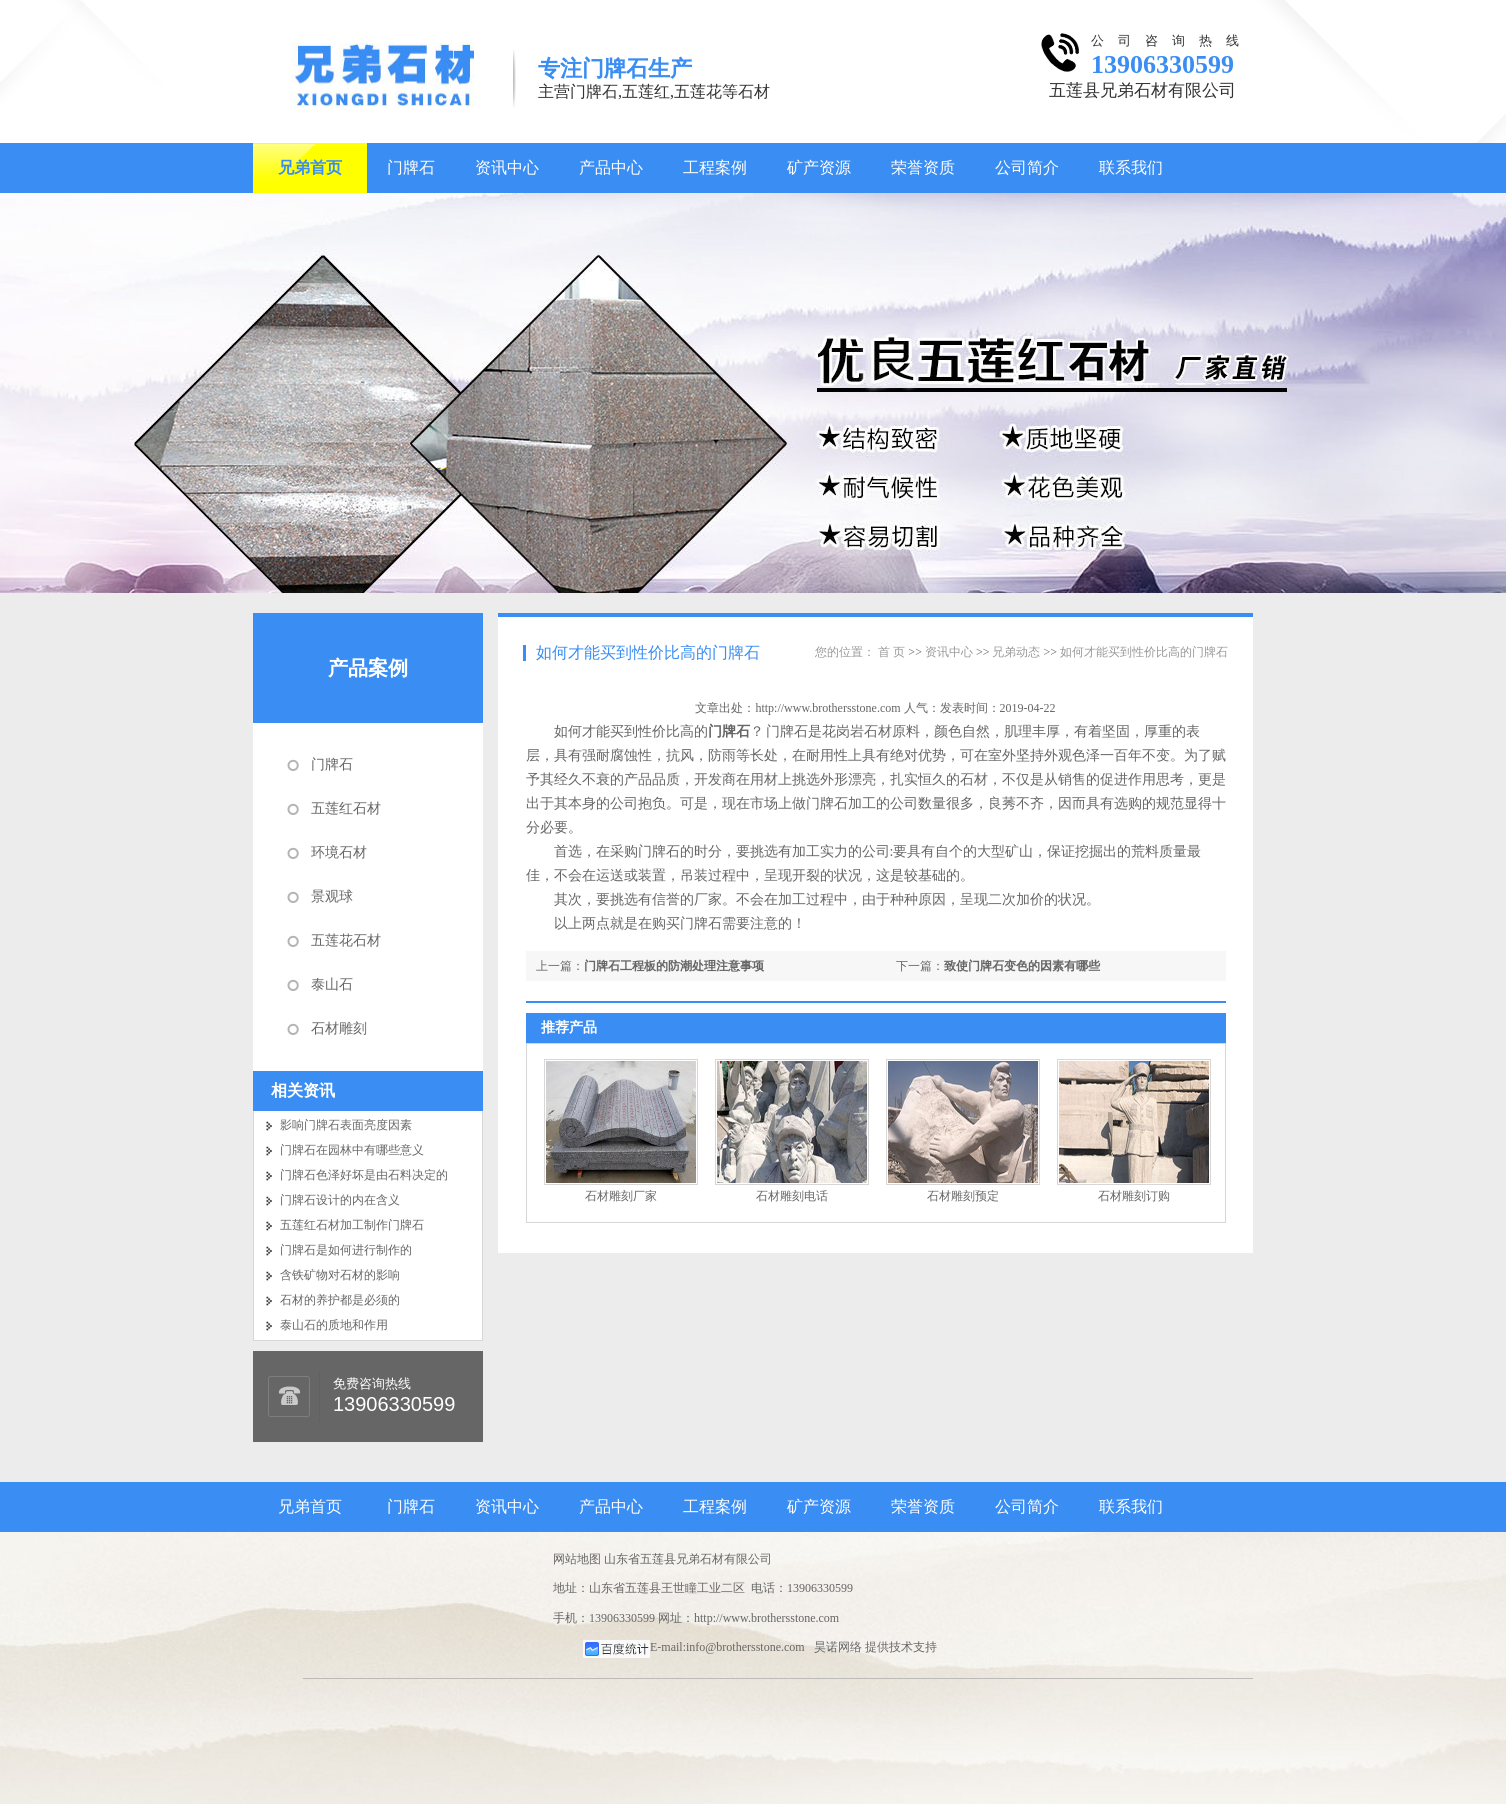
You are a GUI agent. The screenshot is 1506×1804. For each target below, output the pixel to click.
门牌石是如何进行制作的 (346, 1250)
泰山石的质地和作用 (334, 1325)
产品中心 (611, 167)
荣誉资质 (923, 167)
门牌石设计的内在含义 (340, 1200)
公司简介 (1027, 167)
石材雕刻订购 (1134, 1196)
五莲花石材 (346, 940)
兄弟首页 (310, 167)
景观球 (332, 896)
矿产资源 (819, 167)
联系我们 (1131, 167)
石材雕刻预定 (963, 1196)
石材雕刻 (339, 1028)
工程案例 (715, 167)
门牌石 (411, 167)
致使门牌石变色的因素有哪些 (1022, 966)
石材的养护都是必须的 (340, 1300)
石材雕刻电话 (792, 1196)
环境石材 (339, 852)
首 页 (891, 652)
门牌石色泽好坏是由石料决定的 (364, 1175)
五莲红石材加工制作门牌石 (352, 1225)
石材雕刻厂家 (621, 1196)
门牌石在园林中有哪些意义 (352, 1150)
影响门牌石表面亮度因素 (346, 1125)
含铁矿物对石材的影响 (340, 1275)
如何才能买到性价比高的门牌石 (648, 652)
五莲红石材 (346, 808)
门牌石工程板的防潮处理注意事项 (674, 966)
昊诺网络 (838, 1647)
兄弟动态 (1016, 652)
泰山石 (332, 984)
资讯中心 (507, 167)
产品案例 (368, 668)
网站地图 (577, 1559)
